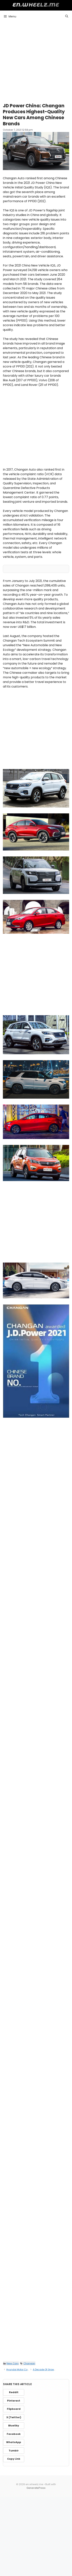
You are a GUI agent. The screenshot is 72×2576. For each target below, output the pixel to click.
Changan (29, 2363)
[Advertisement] (36, 61)
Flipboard (14, 2409)
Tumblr (14, 2450)
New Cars (13, 2363)
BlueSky (13, 2425)
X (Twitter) (13, 2417)
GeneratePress (36, 2488)
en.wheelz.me (36, 5)
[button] (66, 16)
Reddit (13, 2392)
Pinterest (13, 2400)
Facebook (14, 2434)
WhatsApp (13, 2442)
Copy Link (13, 2459)
